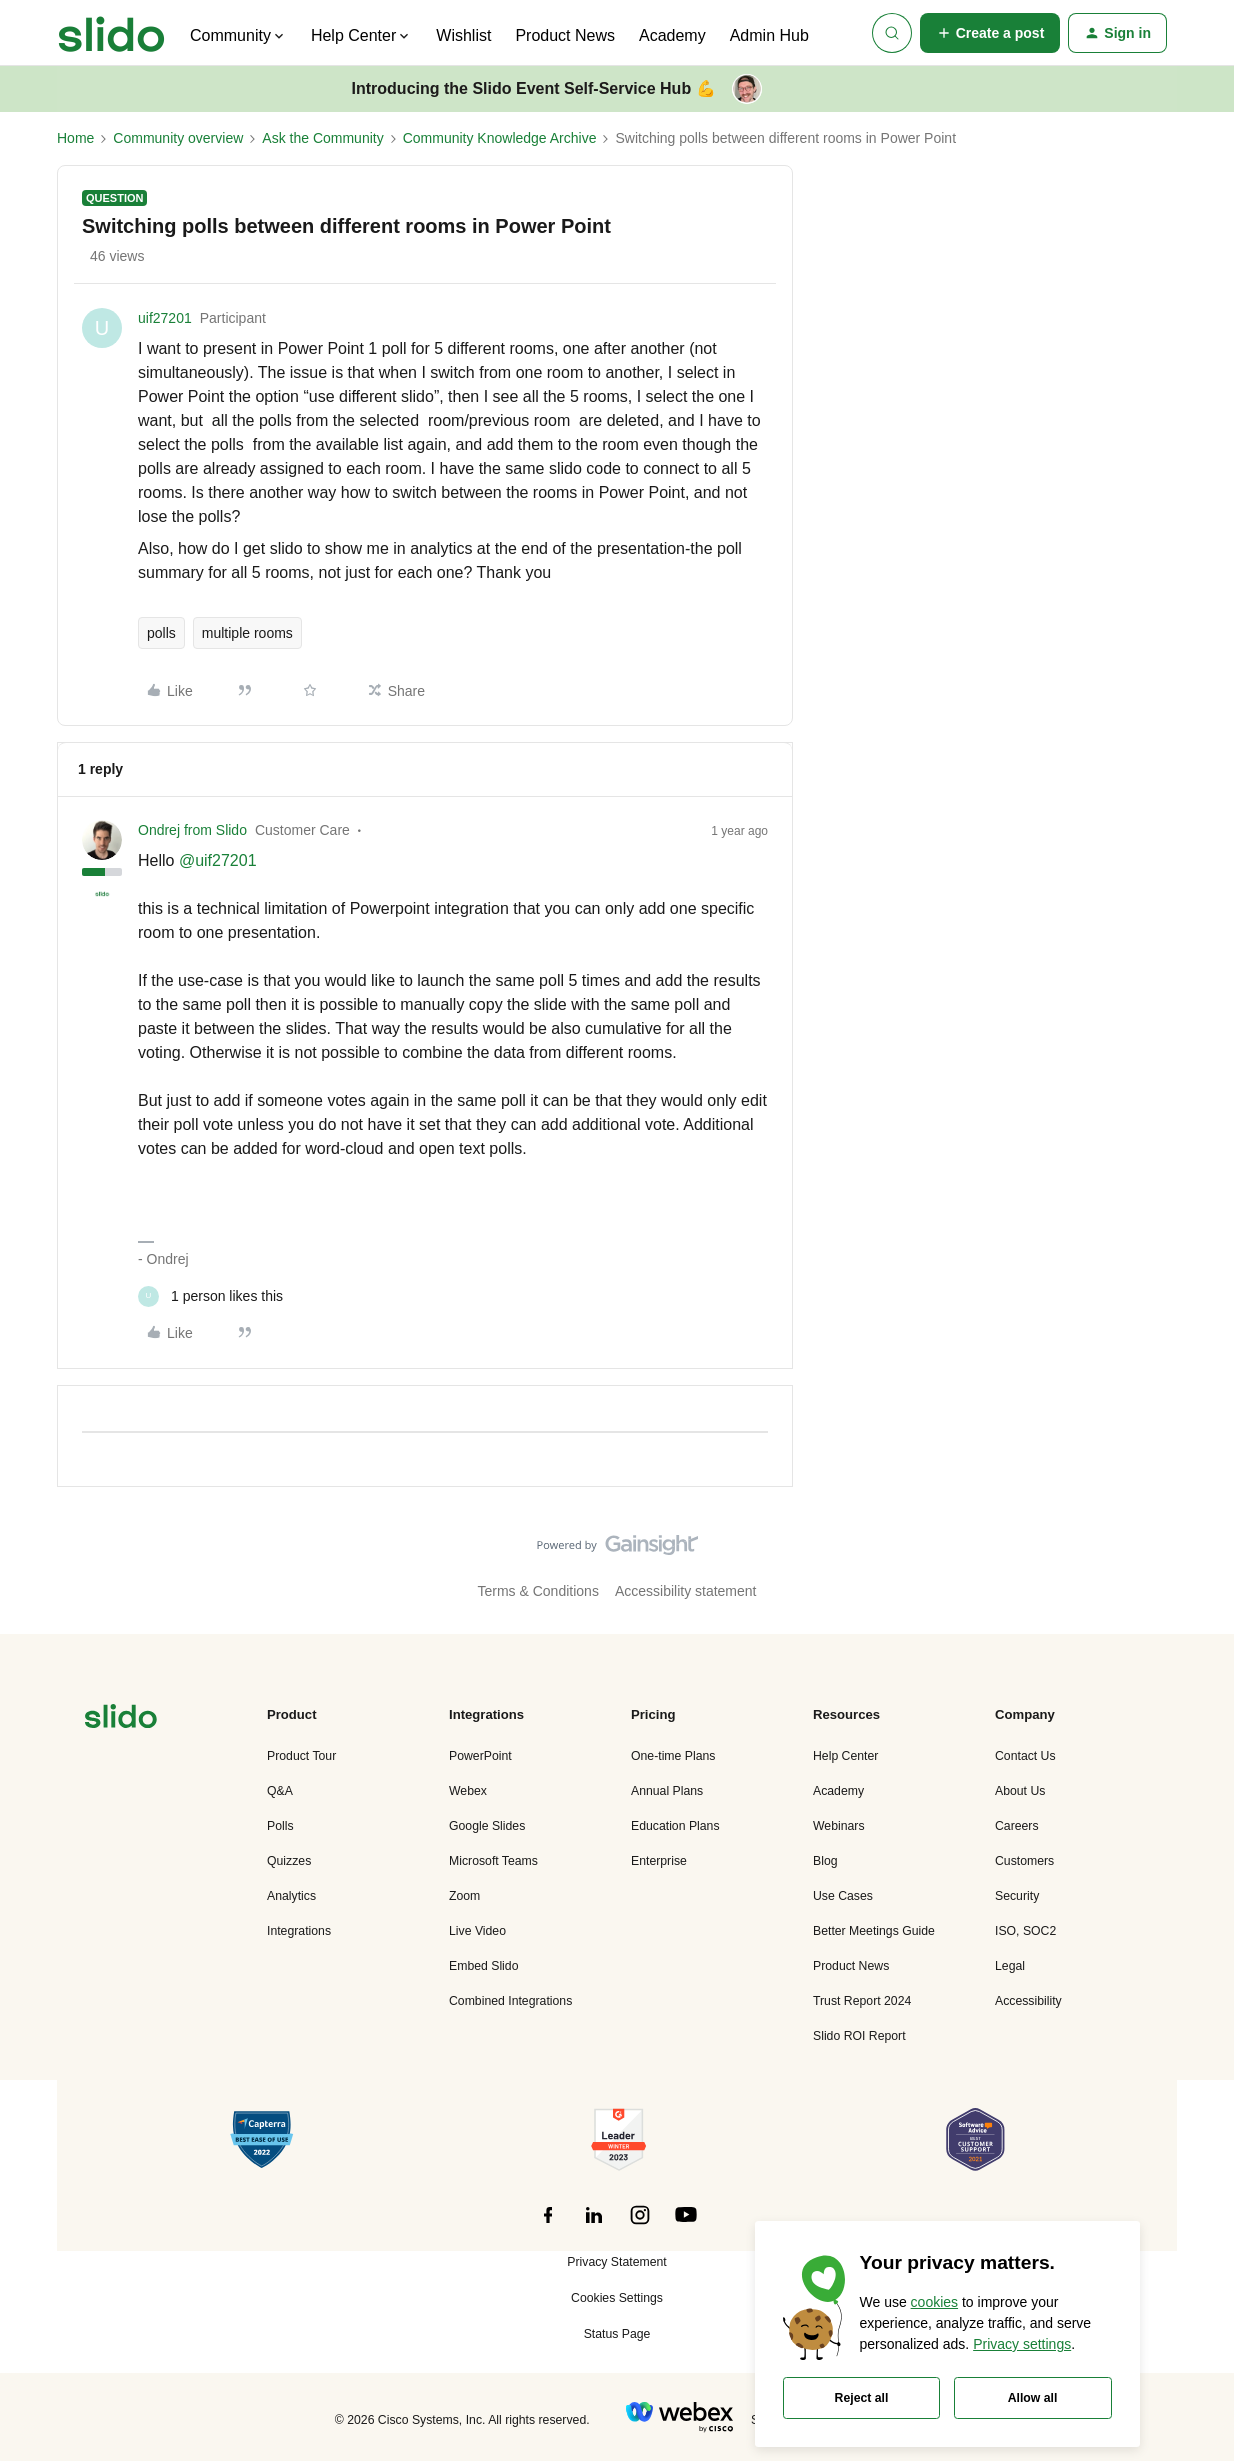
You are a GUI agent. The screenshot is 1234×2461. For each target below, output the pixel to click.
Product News (565, 35)
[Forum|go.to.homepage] (111, 33)
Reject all (862, 2398)
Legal (1010, 1966)
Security (1017, 1896)
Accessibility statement (686, 1591)
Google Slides (487, 1826)
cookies (934, 2302)
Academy (672, 35)
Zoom (464, 1896)
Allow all (1033, 2398)
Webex (468, 1791)
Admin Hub (769, 35)
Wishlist (463, 35)
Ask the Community (322, 138)
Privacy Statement (616, 2262)
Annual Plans (667, 1791)
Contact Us (1025, 1756)
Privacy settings (1022, 2344)
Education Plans (675, 1826)
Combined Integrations (510, 2001)
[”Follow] (548, 2226)
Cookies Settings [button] (617, 2298)
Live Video (477, 1931)
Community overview (178, 138)
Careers (1017, 1826)
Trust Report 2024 (862, 2001)
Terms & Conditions (538, 1591)
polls (161, 633)
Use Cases (843, 1896)
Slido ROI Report (859, 2036)
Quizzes (289, 1861)
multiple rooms (247, 633)
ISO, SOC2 (1025, 1931)
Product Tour (301, 1756)
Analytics (291, 1896)
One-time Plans (673, 1756)
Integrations (299, 1931)
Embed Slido (483, 1966)
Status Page (617, 2334)
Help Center (845, 1756)
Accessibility (1028, 2001)
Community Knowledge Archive (500, 138)
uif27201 (165, 318)
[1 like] (210, 1296)
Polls (280, 1826)
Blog (825, 1861)
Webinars (839, 1826)
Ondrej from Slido (192, 830)
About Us (1020, 1791)
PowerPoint (480, 1756)
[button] (990, 33)
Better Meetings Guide (874, 1931)
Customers (1024, 1861)
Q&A (280, 1791)
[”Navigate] (121, 1719)
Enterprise (659, 1861)
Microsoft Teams (493, 1861)
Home (75, 138)
